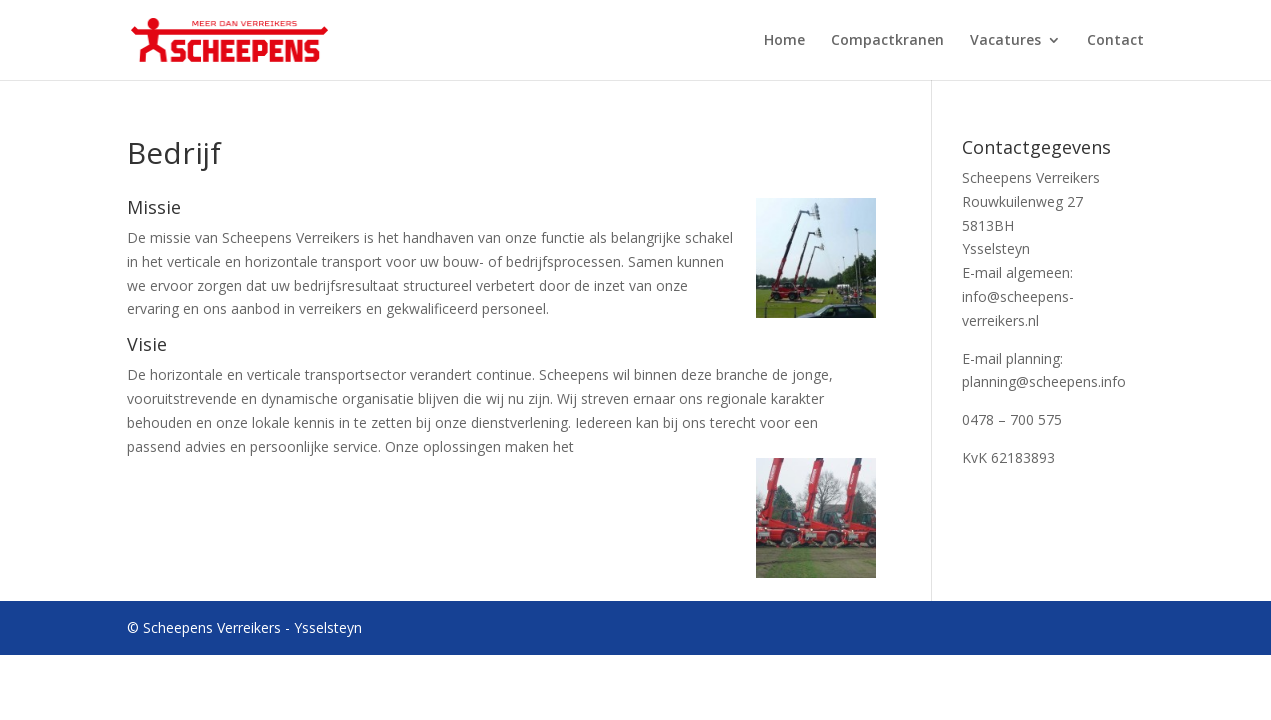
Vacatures (1005, 41)
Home (784, 41)
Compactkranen (887, 41)
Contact (1115, 41)
